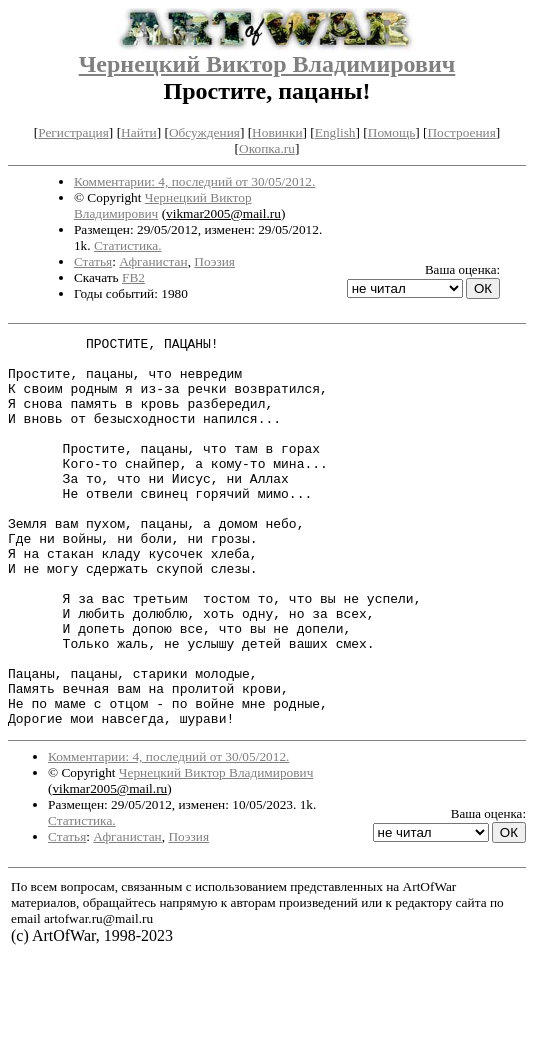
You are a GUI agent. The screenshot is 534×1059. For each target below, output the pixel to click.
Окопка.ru (267, 148)
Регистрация (73, 132)
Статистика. (128, 245)
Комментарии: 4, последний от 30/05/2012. (194, 181)
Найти (139, 132)
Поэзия (214, 261)
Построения (461, 132)
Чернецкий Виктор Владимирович (267, 64)
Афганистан (153, 261)
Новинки (277, 132)
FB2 (133, 277)
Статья (93, 261)
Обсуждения (204, 132)
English (335, 132)
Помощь (391, 132)
